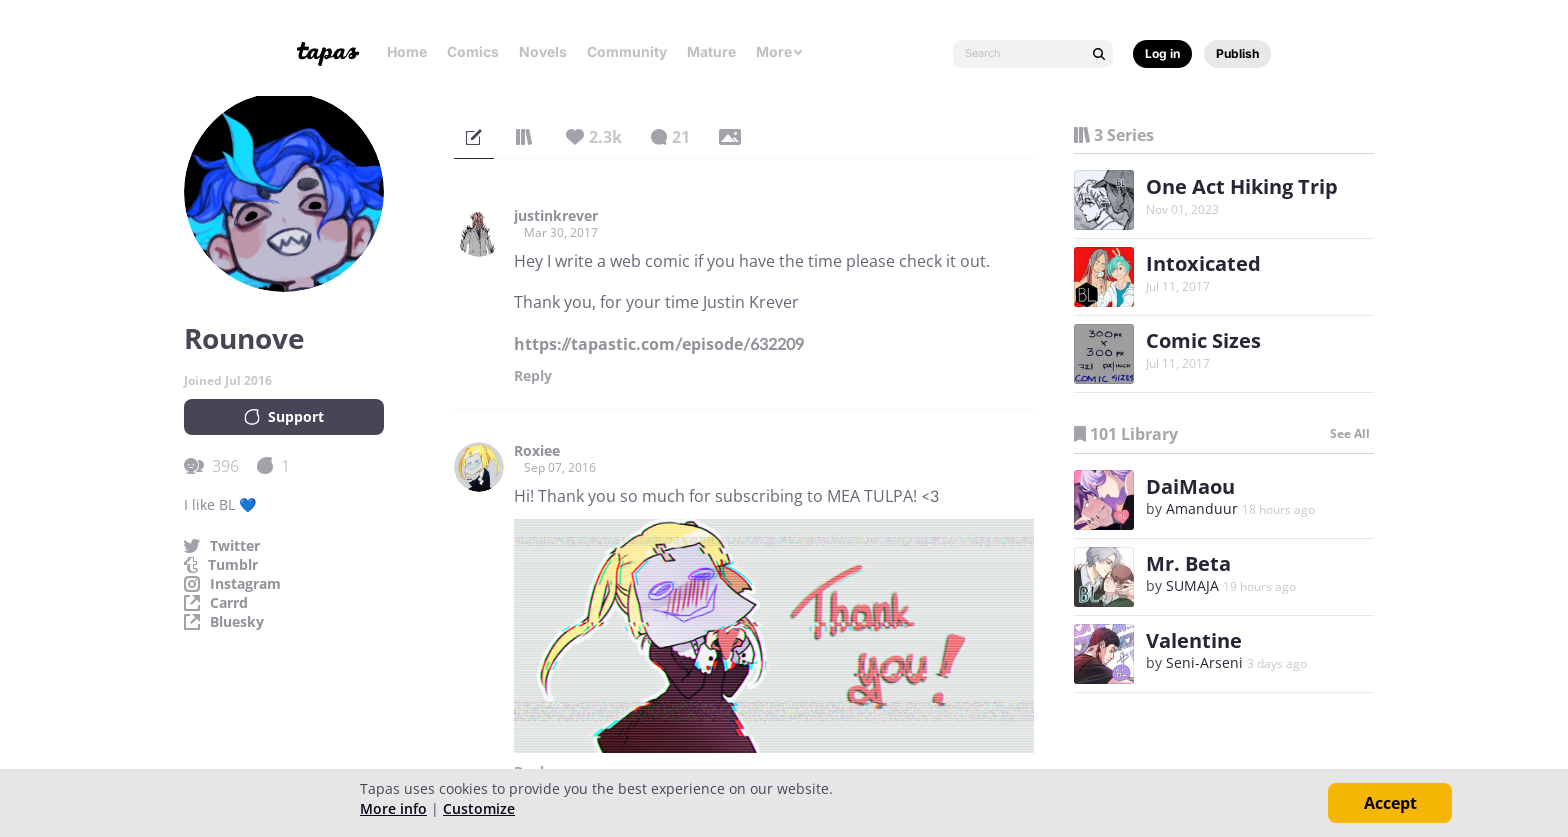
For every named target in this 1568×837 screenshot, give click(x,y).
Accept (1390, 803)
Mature (711, 51)
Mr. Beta (1188, 563)
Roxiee (537, 451)
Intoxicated (1203, 263)
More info (393, 808)
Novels (543, 51)
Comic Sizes (1203, 340)
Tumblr (233, 565)
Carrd (229, 603)
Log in (1162, 53)
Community (627, 51)
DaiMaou (1190, 486)
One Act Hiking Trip (1242, 186)
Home (407, 51)
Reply (533, 376)
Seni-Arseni (1204, 662)
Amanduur (1202, 508)
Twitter (235, 546)
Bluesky (237, 622)
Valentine (1194, 640)
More (780, 51)
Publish (1237, 53)
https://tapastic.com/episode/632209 (659, 344)
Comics (473, 51)
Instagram (245, 584)
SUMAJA (1192, 585)
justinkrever (556, 216)
